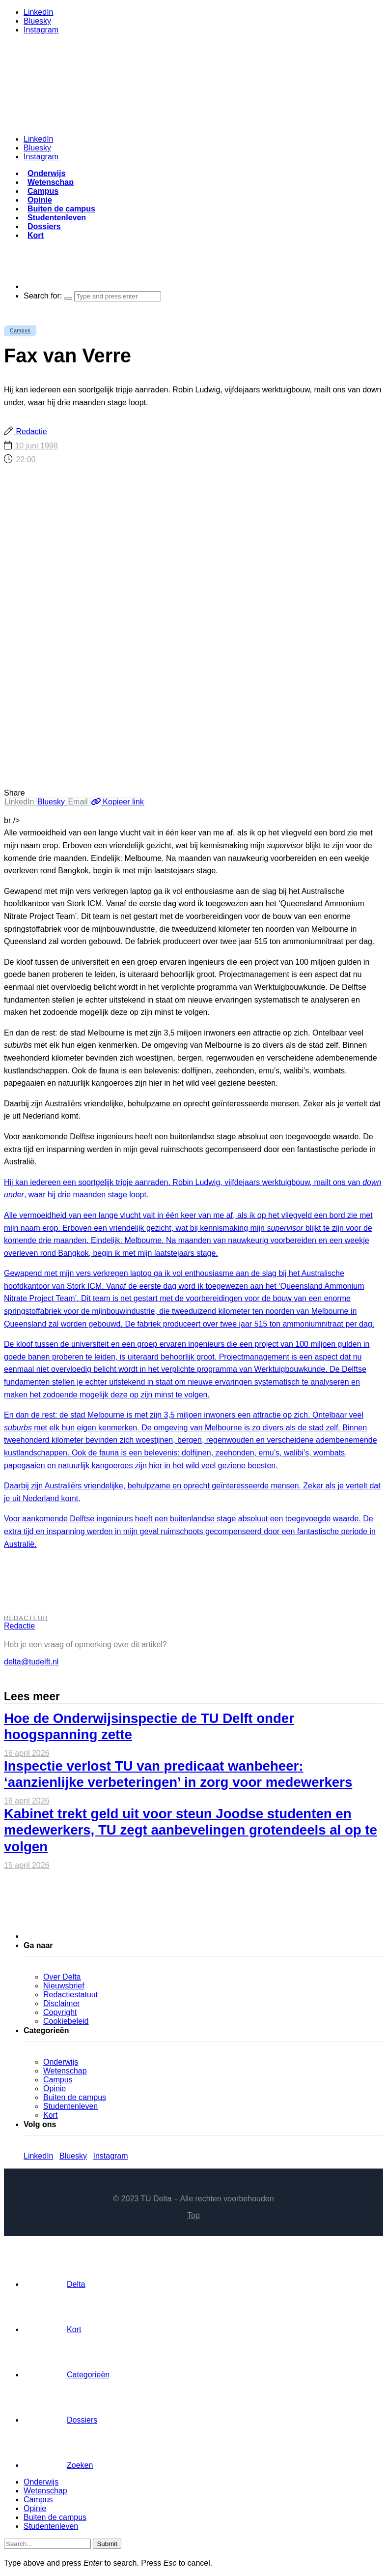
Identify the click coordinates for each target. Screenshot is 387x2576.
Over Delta (62, 1977)
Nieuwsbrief (63, 1986)
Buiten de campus (61, 209)
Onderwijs (46, 173)
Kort (36, 235)
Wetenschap (51, 182)
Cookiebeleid (66, 2021)
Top (193, 2215)
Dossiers (44, 226)
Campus (43, 191)
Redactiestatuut (70, 1994)
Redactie (30, 431)
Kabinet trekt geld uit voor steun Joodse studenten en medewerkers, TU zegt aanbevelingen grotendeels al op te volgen (190, 1830)
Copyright (60, 2012)
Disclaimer (61, 2003)
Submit (107, 2543)
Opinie (40, 200)
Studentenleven (57, 217)
